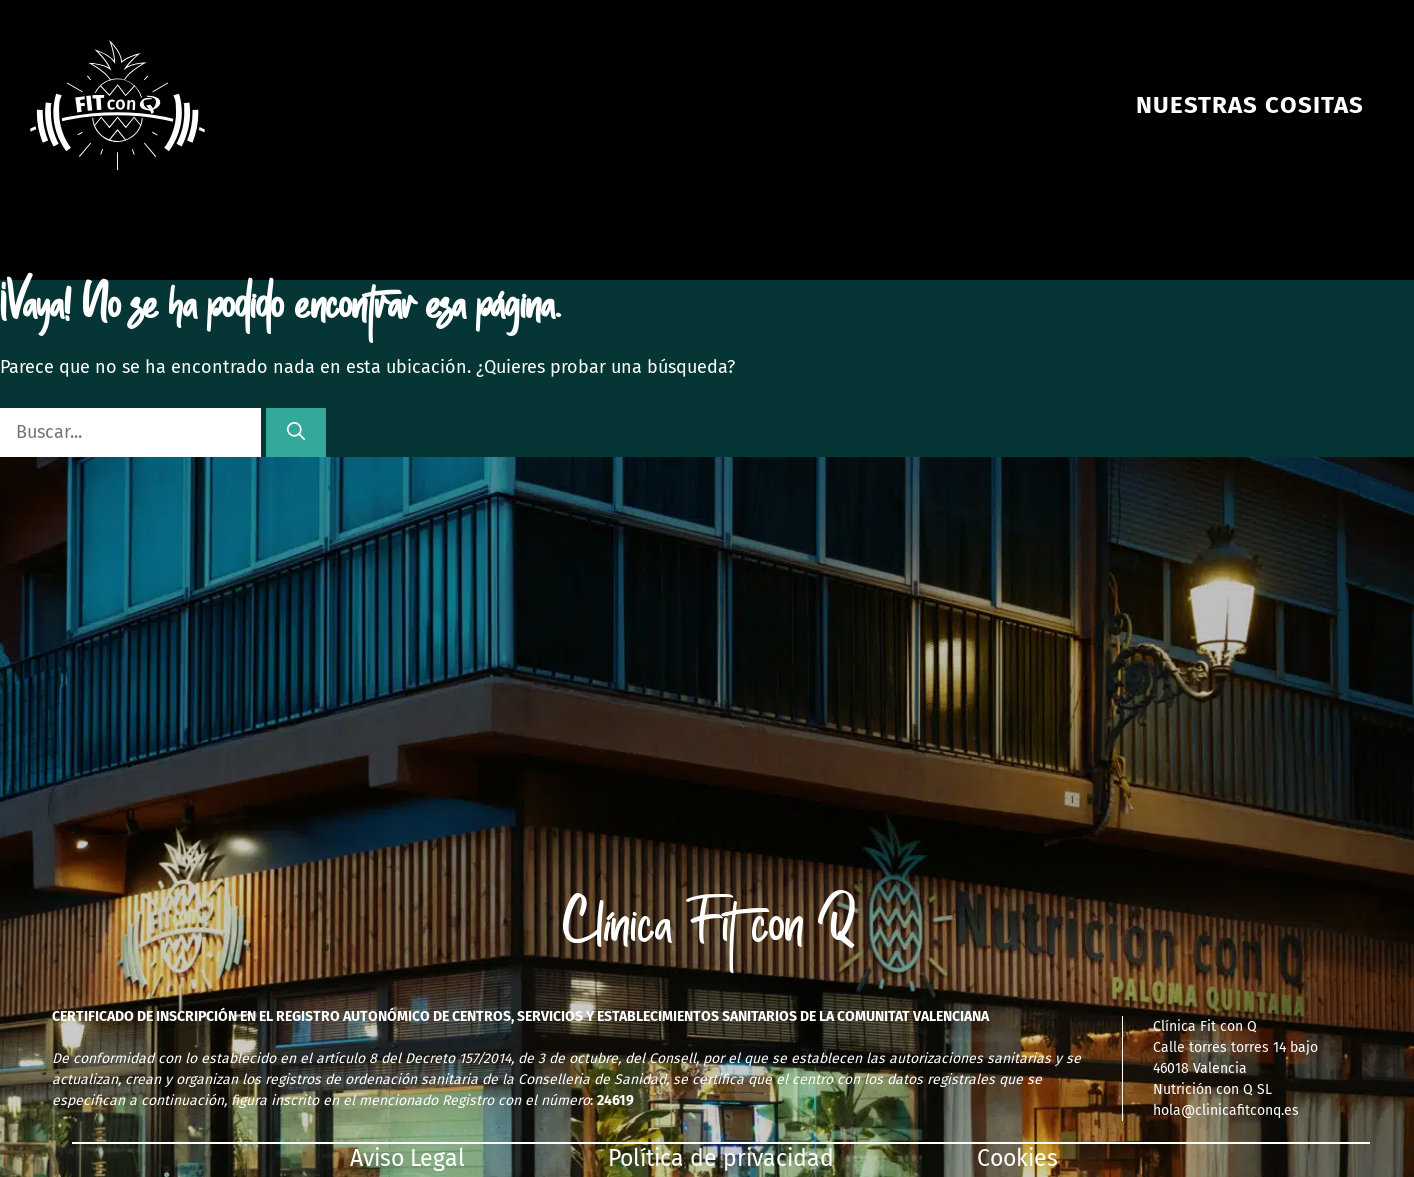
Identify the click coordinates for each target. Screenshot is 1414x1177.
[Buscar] (296, 432)
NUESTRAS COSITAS (1250, 105)
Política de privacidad (721, 1158)
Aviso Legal (407, 1158)
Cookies (1017, 1158)
